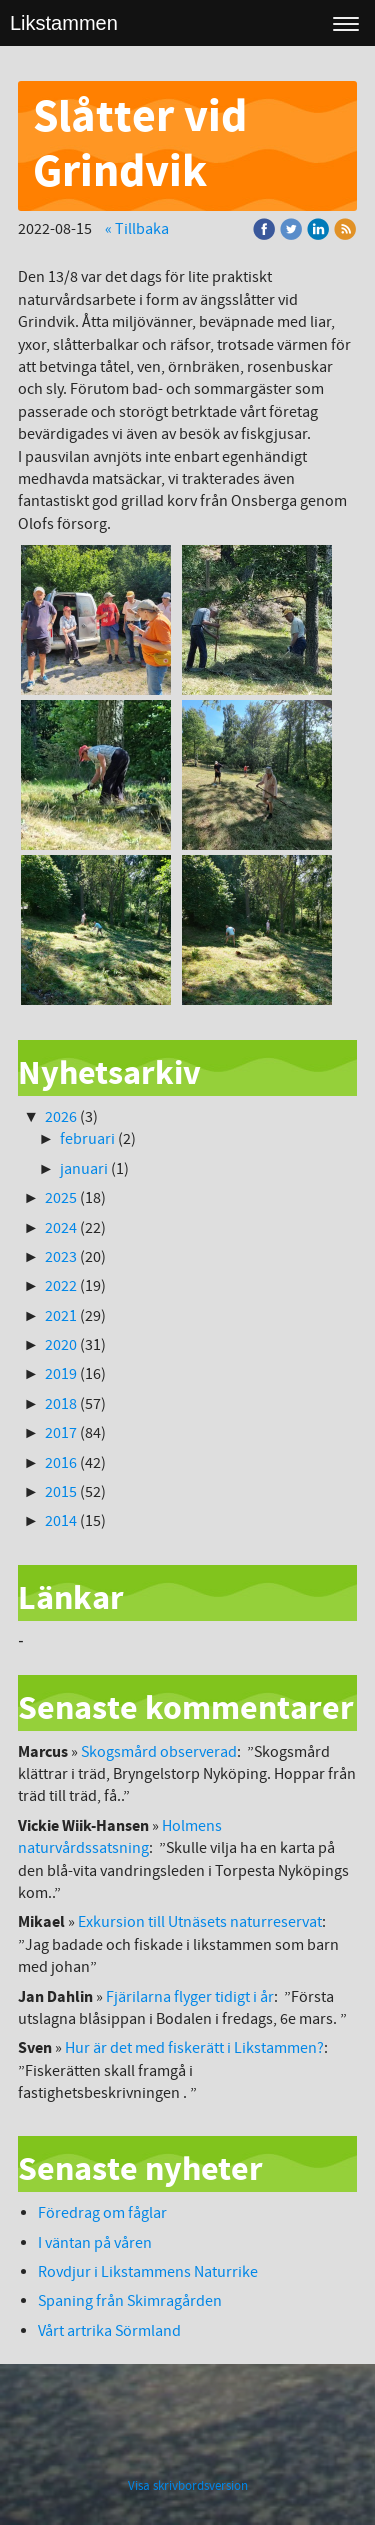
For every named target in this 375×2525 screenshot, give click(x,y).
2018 (61, 1404)
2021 (61, 1316)
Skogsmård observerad (159, 1752)
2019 (61, 1374)
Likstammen (64, 23)
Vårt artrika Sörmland (109, 2331)
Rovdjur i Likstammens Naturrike (148, 2272)
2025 (61, 1198)
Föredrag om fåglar (102, 2213)
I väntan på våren (96, 2243)
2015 (61, 1492)
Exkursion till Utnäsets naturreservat (200, 1922)
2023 (61, 1257)
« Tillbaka (137, 229)
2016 (61, 1463)
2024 (61, 1228)
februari (87, 1139)
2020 (61, 1345)
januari (84, 1169)
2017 (61, 1433)
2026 (61, 1117)
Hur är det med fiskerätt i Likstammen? (194, 2048)
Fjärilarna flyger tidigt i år (190, 1997)
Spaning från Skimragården (130, 2301)
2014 (61, 1521)
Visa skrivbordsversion (188, 2486)
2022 (61, 1286)
